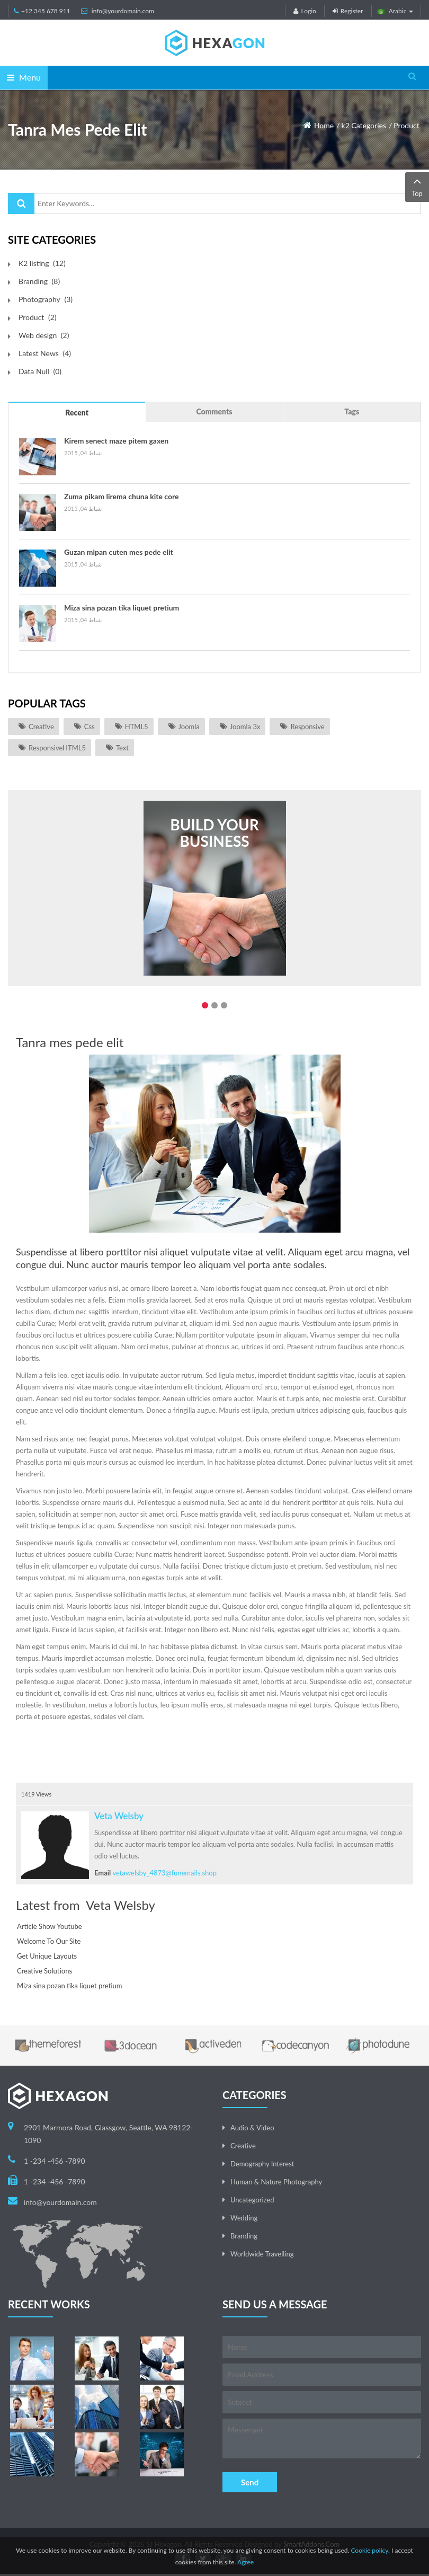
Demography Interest (262, 2163)
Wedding (243, 2218)
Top (417, 186)
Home (324, 125)
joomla (189, 726)
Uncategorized (252, 2200)
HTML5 (136, 726)
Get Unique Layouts (47, 1956)
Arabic (395, 11)
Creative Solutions (44, 1971)
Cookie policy (369, 2550)
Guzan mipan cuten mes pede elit (118, 551)
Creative (41, 726)
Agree (245, 2562)
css (89, 726)
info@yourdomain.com (123, 11)
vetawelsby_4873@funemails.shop (165, 1873)
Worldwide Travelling (261, 2254)
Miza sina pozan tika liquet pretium (121, 607)
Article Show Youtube (49, 1926)
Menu (24, 77)
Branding (243, 2236)
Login (304, 11)
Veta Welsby (119, 1815)
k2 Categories (364, 125)
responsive (307, 726)
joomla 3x (245, 726)
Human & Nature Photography (276, 2181)
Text (122, 747)
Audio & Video (252, 2127)
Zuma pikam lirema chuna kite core (121, 496)
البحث (21, 203)
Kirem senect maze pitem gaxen (116, 440)
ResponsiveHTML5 (57, 747)
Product (406, 125)
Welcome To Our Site (49, 1941)
